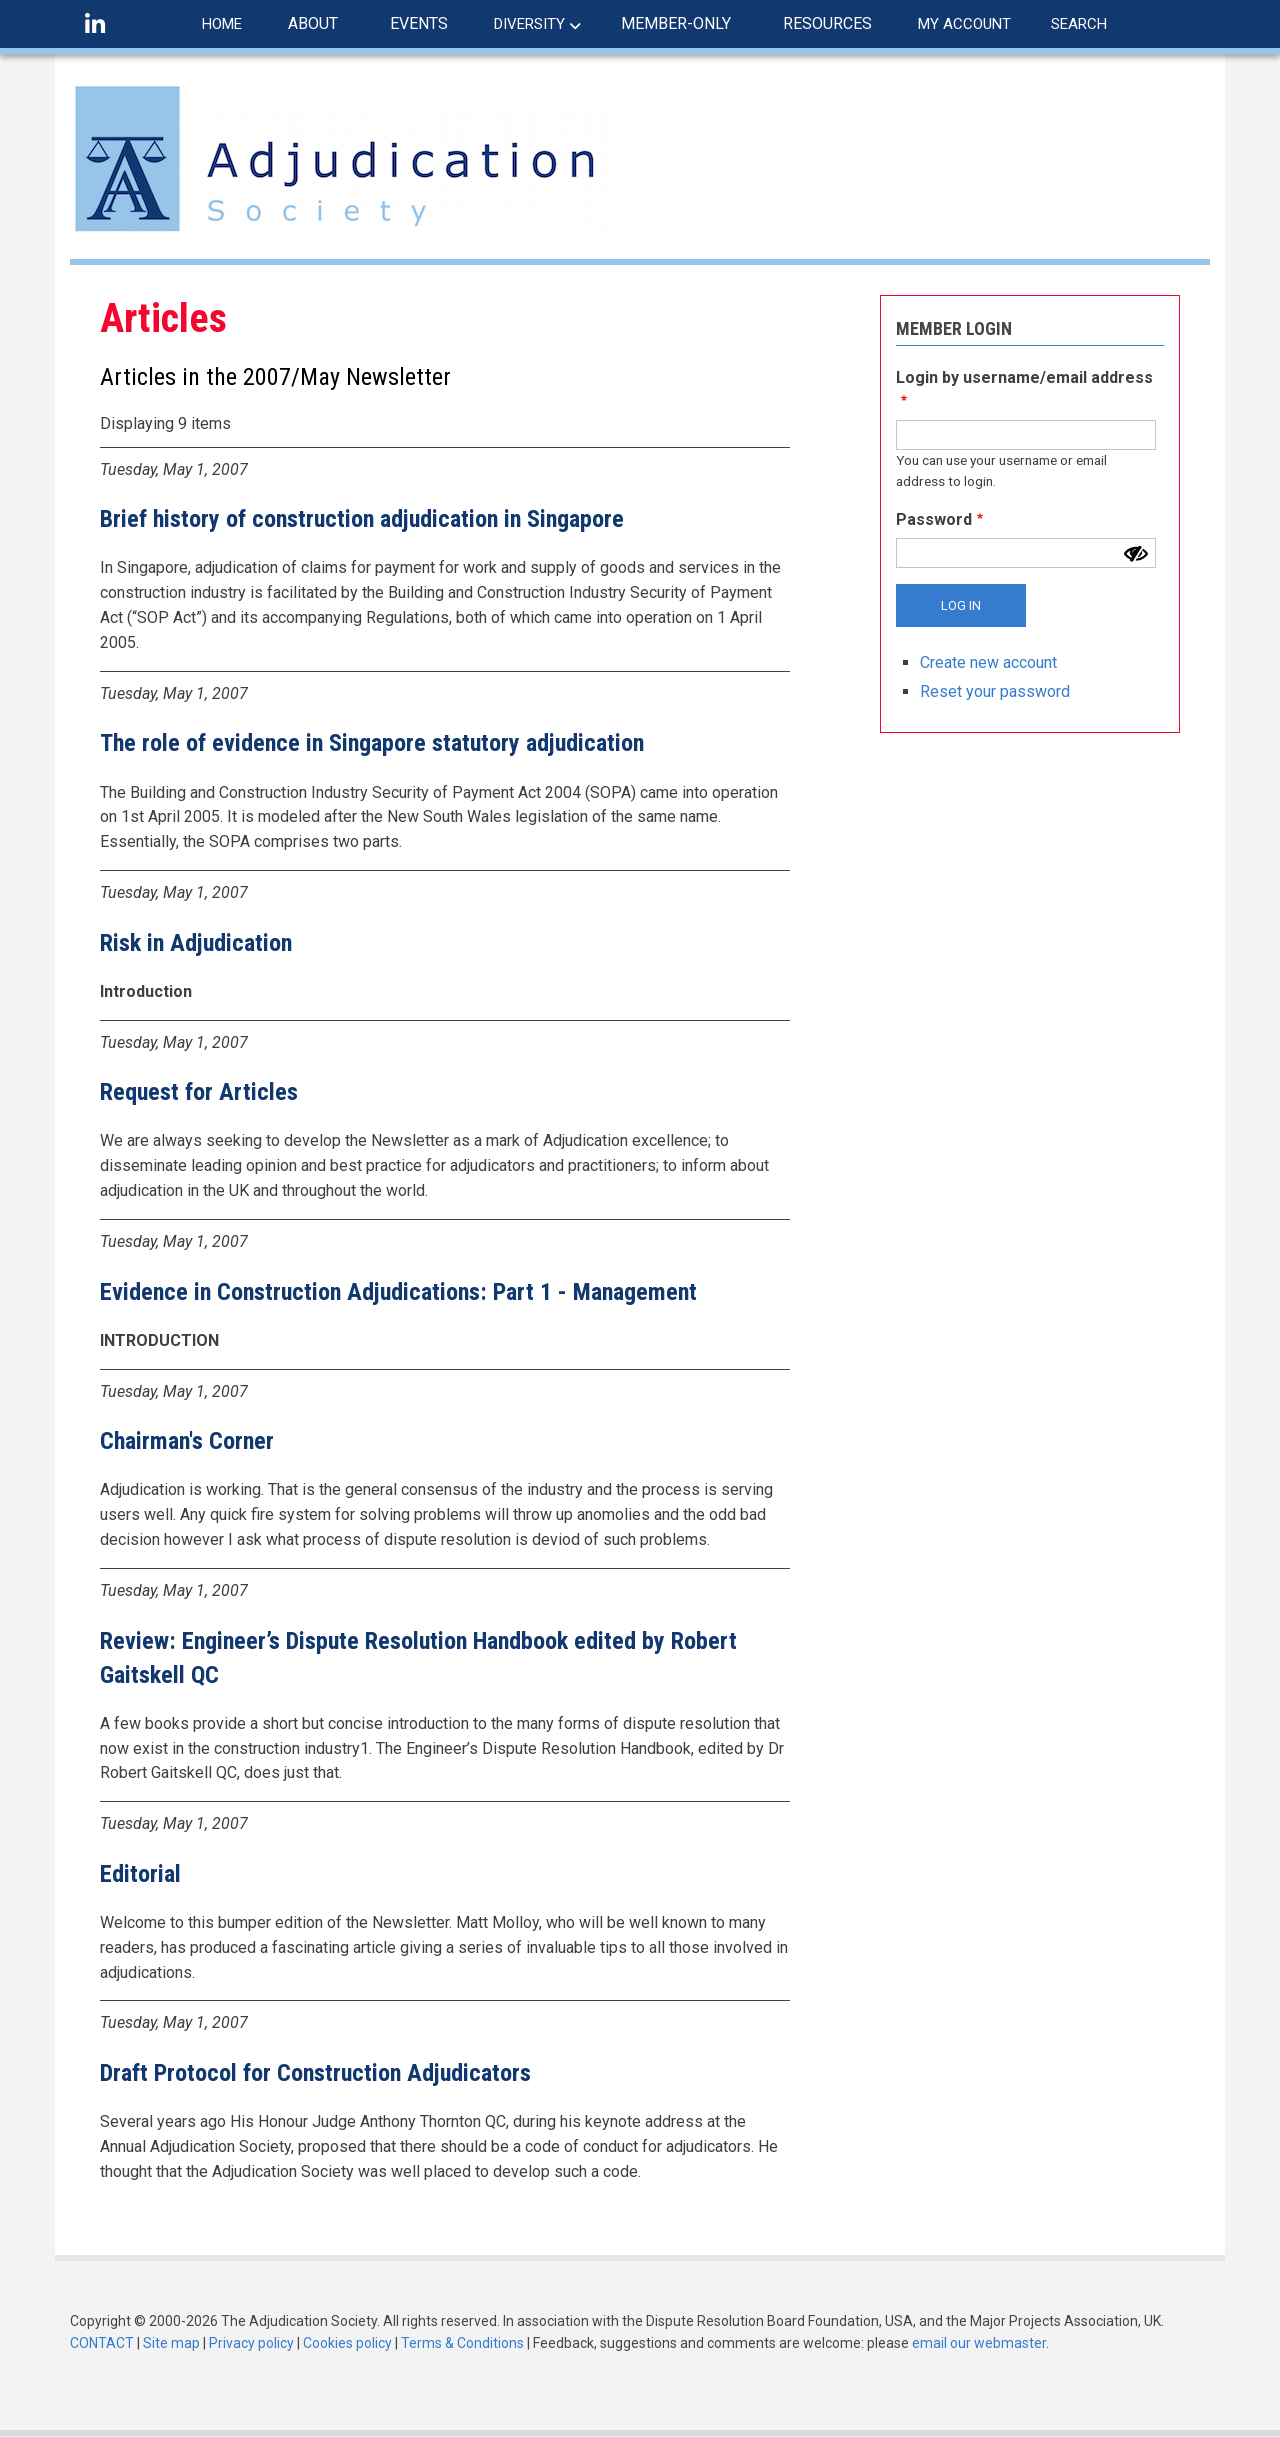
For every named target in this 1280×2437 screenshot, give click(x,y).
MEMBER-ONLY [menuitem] (676, 23)
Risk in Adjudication (196, 943)
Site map (171, 2343)
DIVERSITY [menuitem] (529, 24)
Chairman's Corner (187, 1441)
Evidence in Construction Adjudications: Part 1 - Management (398, 1292)
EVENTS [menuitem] (419, 23)
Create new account (988, 662)
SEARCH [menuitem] (1079, 24)
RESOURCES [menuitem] (827, 23)
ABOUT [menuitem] (313, 23)
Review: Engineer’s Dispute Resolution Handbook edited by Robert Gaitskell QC (418, 1658)
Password (934, 519)
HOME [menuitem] (222, 24)
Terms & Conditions (462, 2343)
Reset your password (995, 691)
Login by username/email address (1024, 377)
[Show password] (1136, 554)
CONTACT (102, 2343)
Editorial (140, 1874)
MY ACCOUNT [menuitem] (964, 24)
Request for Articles (199, 1092)
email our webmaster (979, 2343)
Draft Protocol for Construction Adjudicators (315, 2073)
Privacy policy (251, 2343)
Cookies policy (347, 2343)
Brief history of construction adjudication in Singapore (362, 519)
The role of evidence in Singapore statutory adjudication (372, 743)
